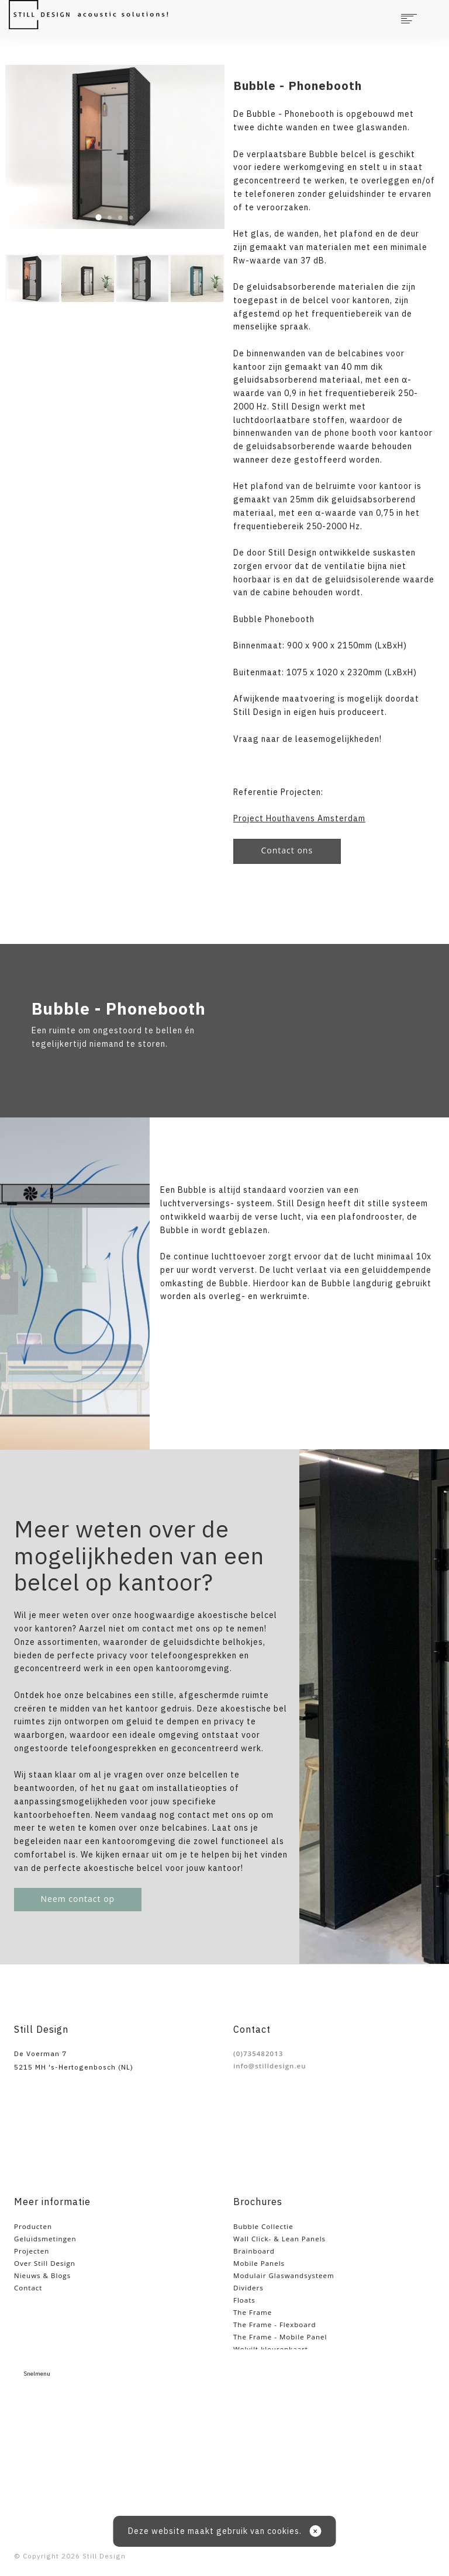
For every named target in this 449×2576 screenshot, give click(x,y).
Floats (244, 2300)
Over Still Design (44, 2263)
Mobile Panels (259, 2263)
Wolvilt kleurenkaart (270, 2349)
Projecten (31, 2251)
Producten (33, 2226)
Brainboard (254, 2251)
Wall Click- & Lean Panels (279, 2238)
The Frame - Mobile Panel (280, 2336)
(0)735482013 (258, 2053)
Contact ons (287, 850)
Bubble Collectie (263, 2226)
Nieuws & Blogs (42, 2275)
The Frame (252, 2312)
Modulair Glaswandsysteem (283, 2275)
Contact (28, 2287)
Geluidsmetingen (45, 2238)
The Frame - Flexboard (274, 2324)
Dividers (248, 2287)
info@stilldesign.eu (269, 2065)
